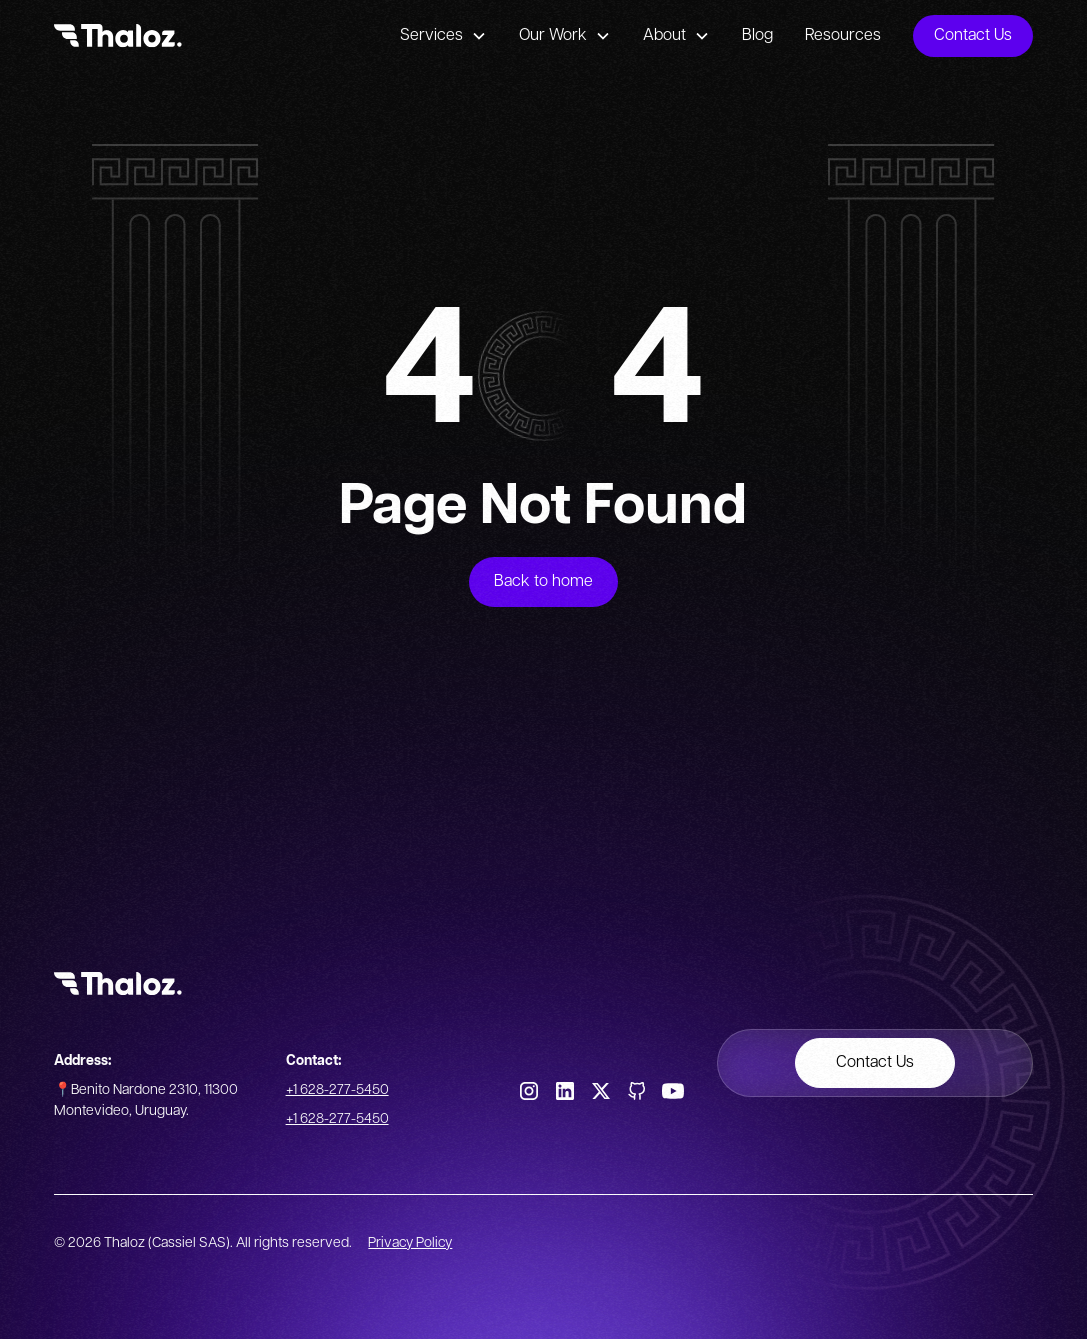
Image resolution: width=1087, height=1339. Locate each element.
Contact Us (973, 35)
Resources (843, 35)
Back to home (543, 581)
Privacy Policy (410, 1243)
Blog (757, 35)
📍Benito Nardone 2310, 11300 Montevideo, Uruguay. (146, 1100)
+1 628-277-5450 (337, 1090)
